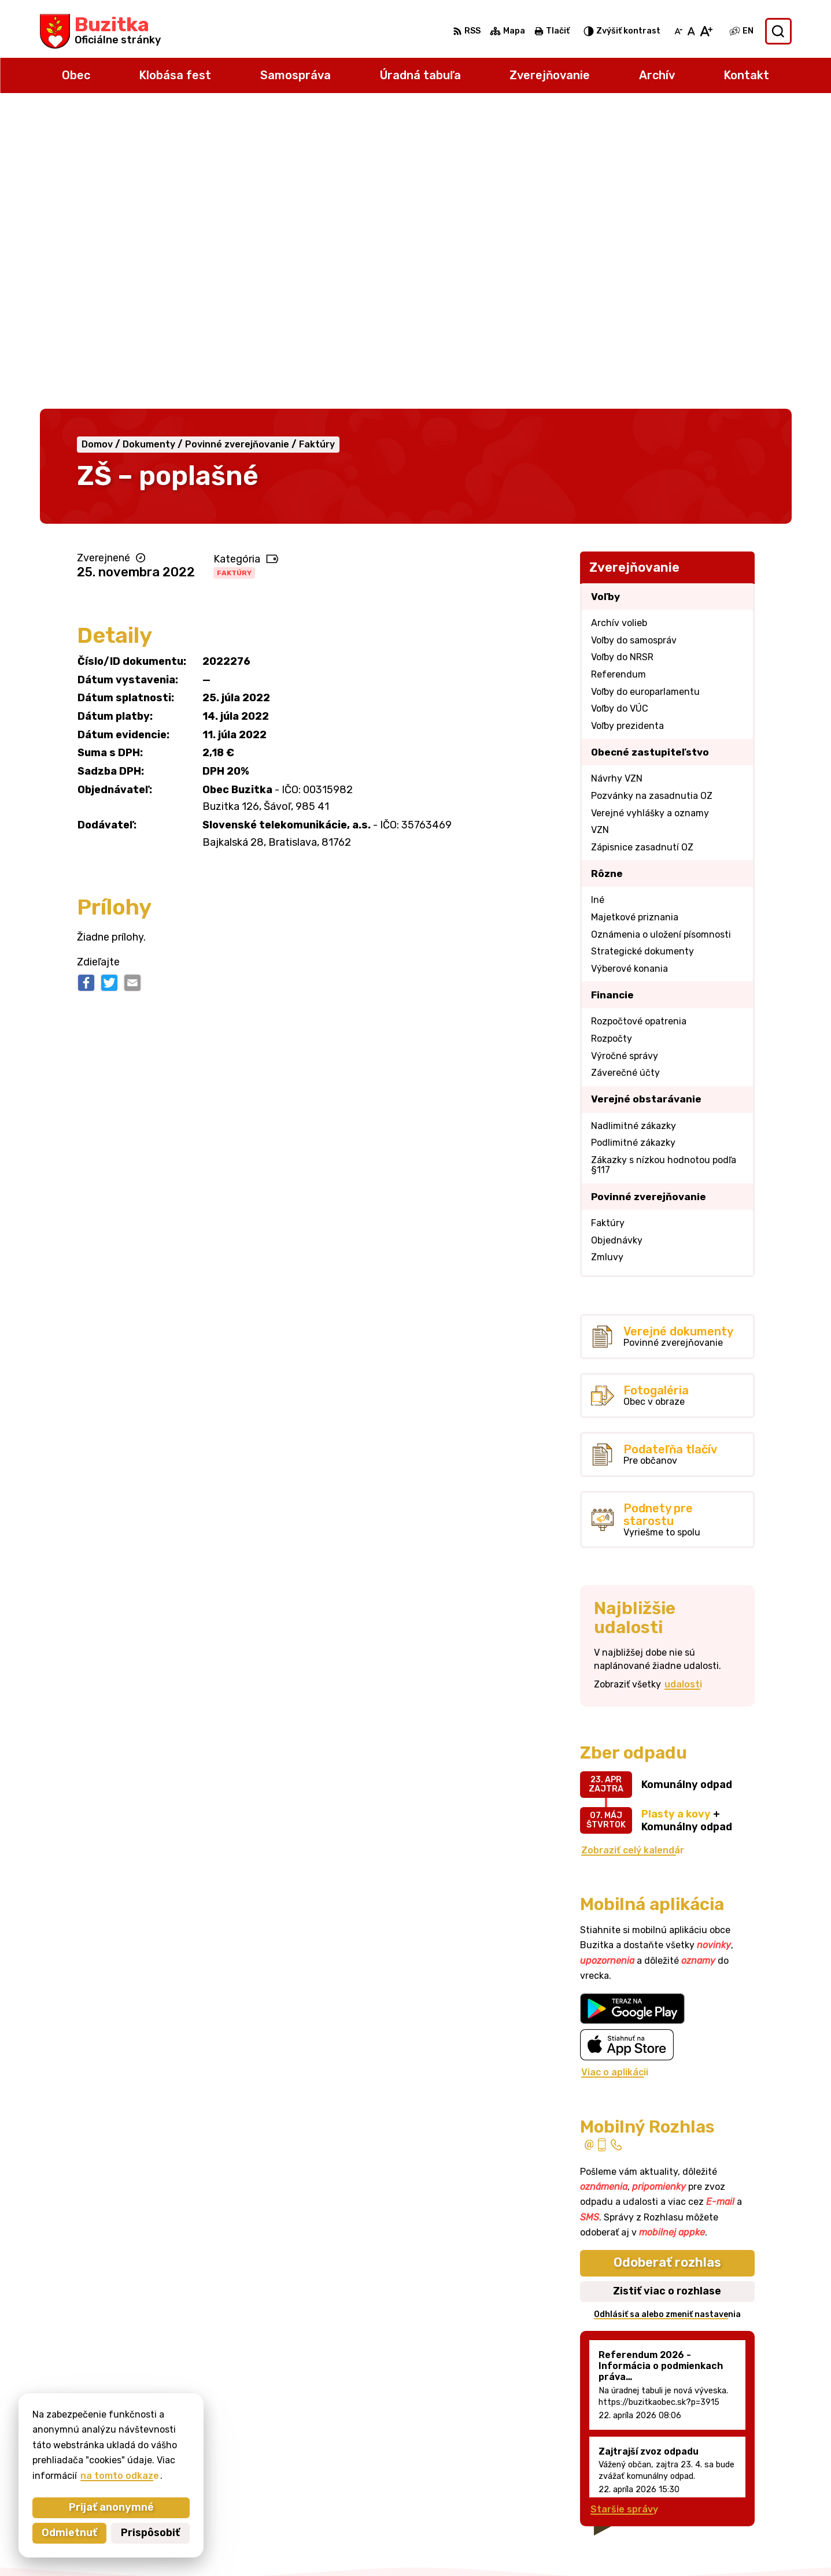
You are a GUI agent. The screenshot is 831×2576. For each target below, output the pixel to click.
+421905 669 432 (721, 2468)
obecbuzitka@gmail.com (735, 2481)
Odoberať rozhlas (667, 1964)
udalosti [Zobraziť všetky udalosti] (683, 1385)
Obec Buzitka (600, 2544)
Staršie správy (624, 2210)
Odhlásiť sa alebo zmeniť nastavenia (667, 2015)
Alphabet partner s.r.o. (433, 2544)
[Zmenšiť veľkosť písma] (678, 31)
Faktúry (234, 274)
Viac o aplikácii (614, 1773)
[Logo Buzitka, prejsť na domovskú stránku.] (100, 31)
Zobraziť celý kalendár (632, 1551)
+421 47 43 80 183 (722, 2455)
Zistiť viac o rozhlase (667, 1992)
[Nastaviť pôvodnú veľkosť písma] (691, 31)
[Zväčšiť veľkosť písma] (706, 31)
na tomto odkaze (82, 2475)
